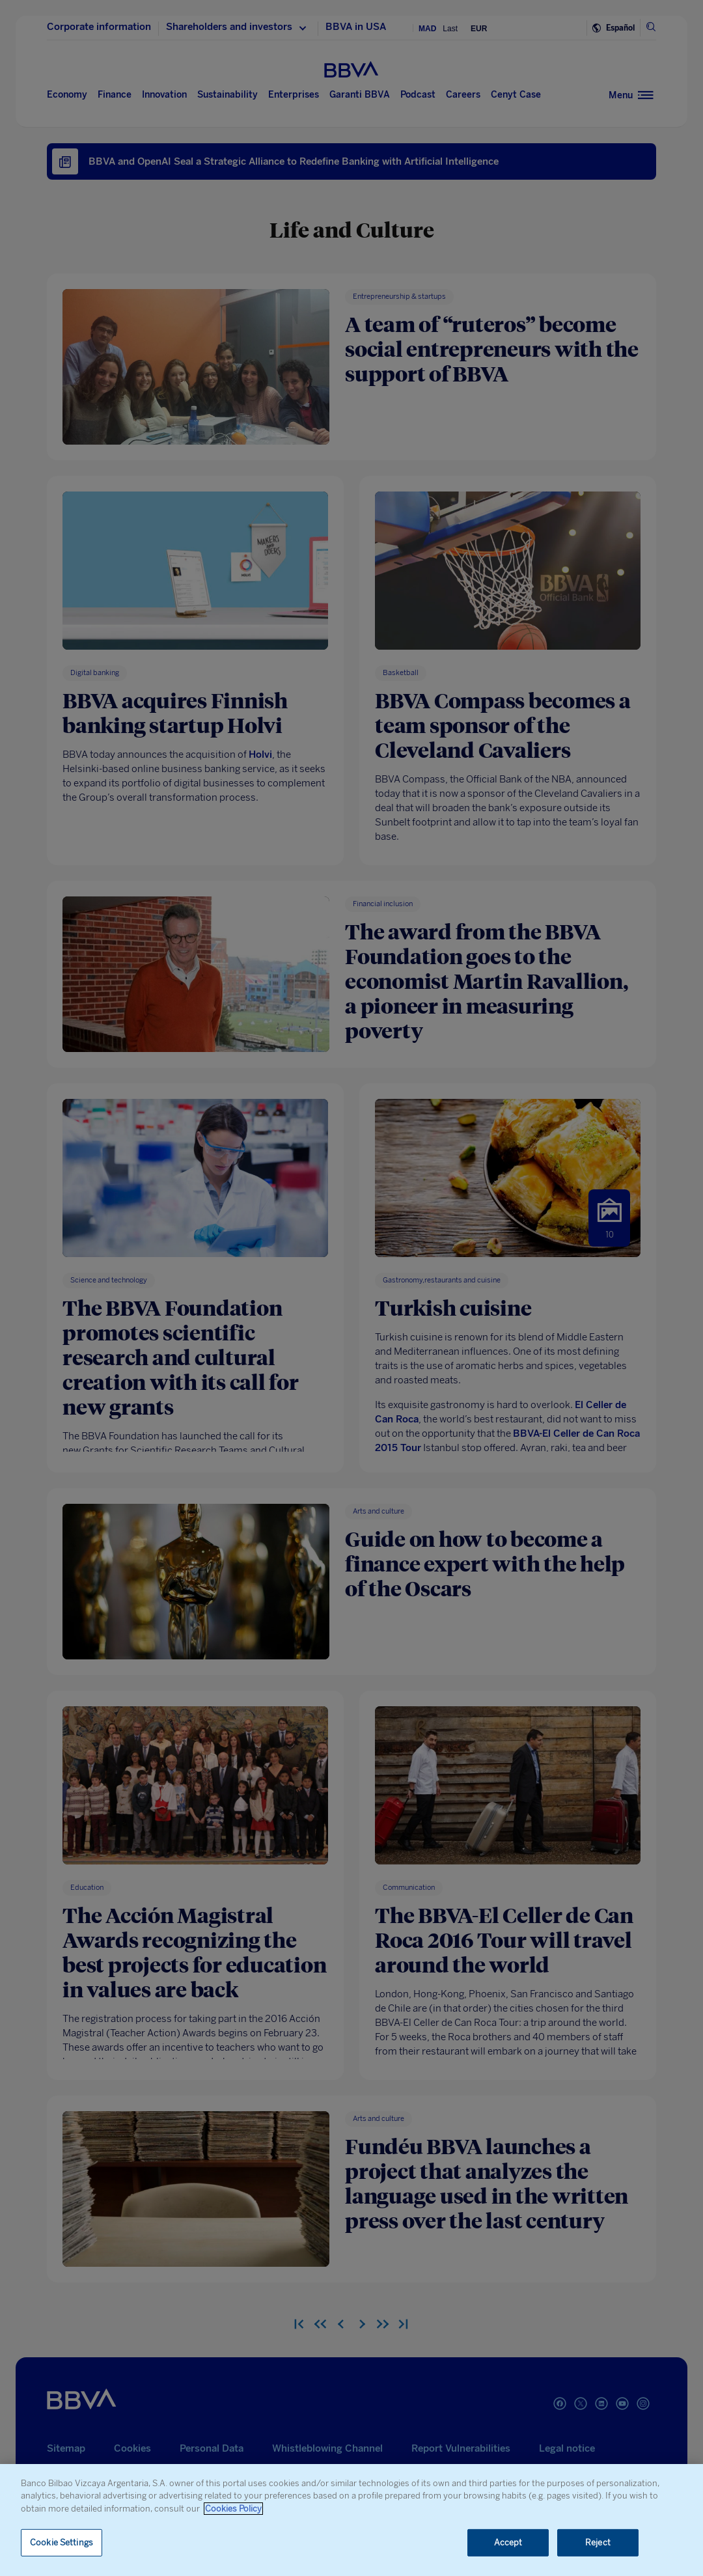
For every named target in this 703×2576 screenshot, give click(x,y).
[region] (351, 2520)
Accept (508, 2542)
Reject (598, 2542)
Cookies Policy (233, 2509)
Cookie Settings (61, 2542)
